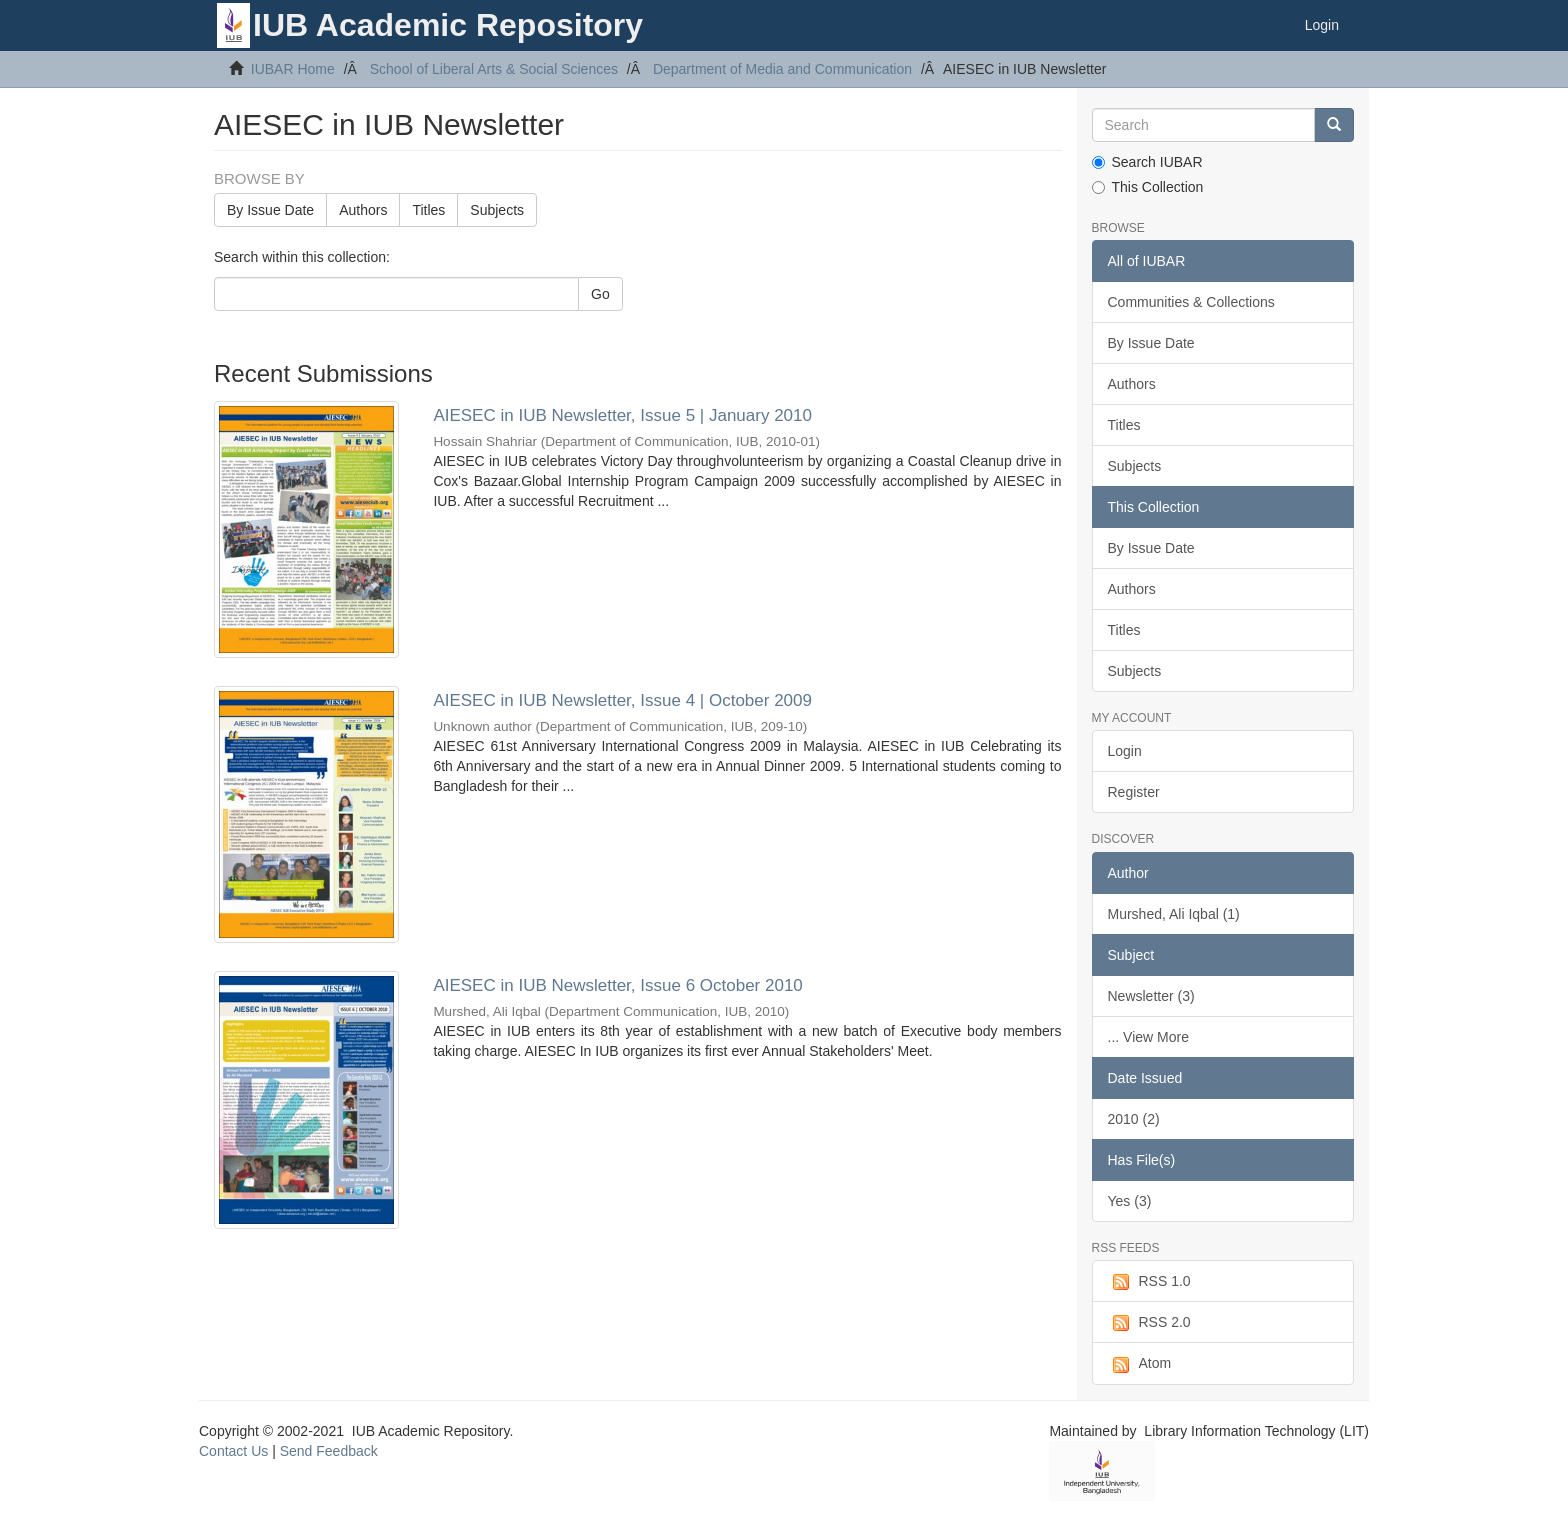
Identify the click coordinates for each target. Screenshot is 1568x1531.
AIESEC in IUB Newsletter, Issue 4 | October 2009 (622, 700)
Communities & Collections (1191, 302)
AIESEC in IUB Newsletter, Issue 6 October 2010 (617, 985)
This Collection (1148, 187)
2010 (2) (1134, 1119)
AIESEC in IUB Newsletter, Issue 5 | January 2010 (622, 415)
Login (1125, 751)
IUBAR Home (293, 69)
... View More (1148, 1037)
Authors (363, 210)
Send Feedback (329, 1451)
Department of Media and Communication (782, 69)
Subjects (497, 210)
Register (1134, 792)
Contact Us (233, 1451)
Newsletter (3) (1151, 996)
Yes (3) (1130, 1201)
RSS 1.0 (1149, 1282)
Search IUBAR (1147, 162)
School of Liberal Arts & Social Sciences (494, 69)
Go (600, 294)
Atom (1140, 1364)
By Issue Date (270, 210)
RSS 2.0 (1149, 1323)
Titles (428, 210)
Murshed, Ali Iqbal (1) (1174, 914)
